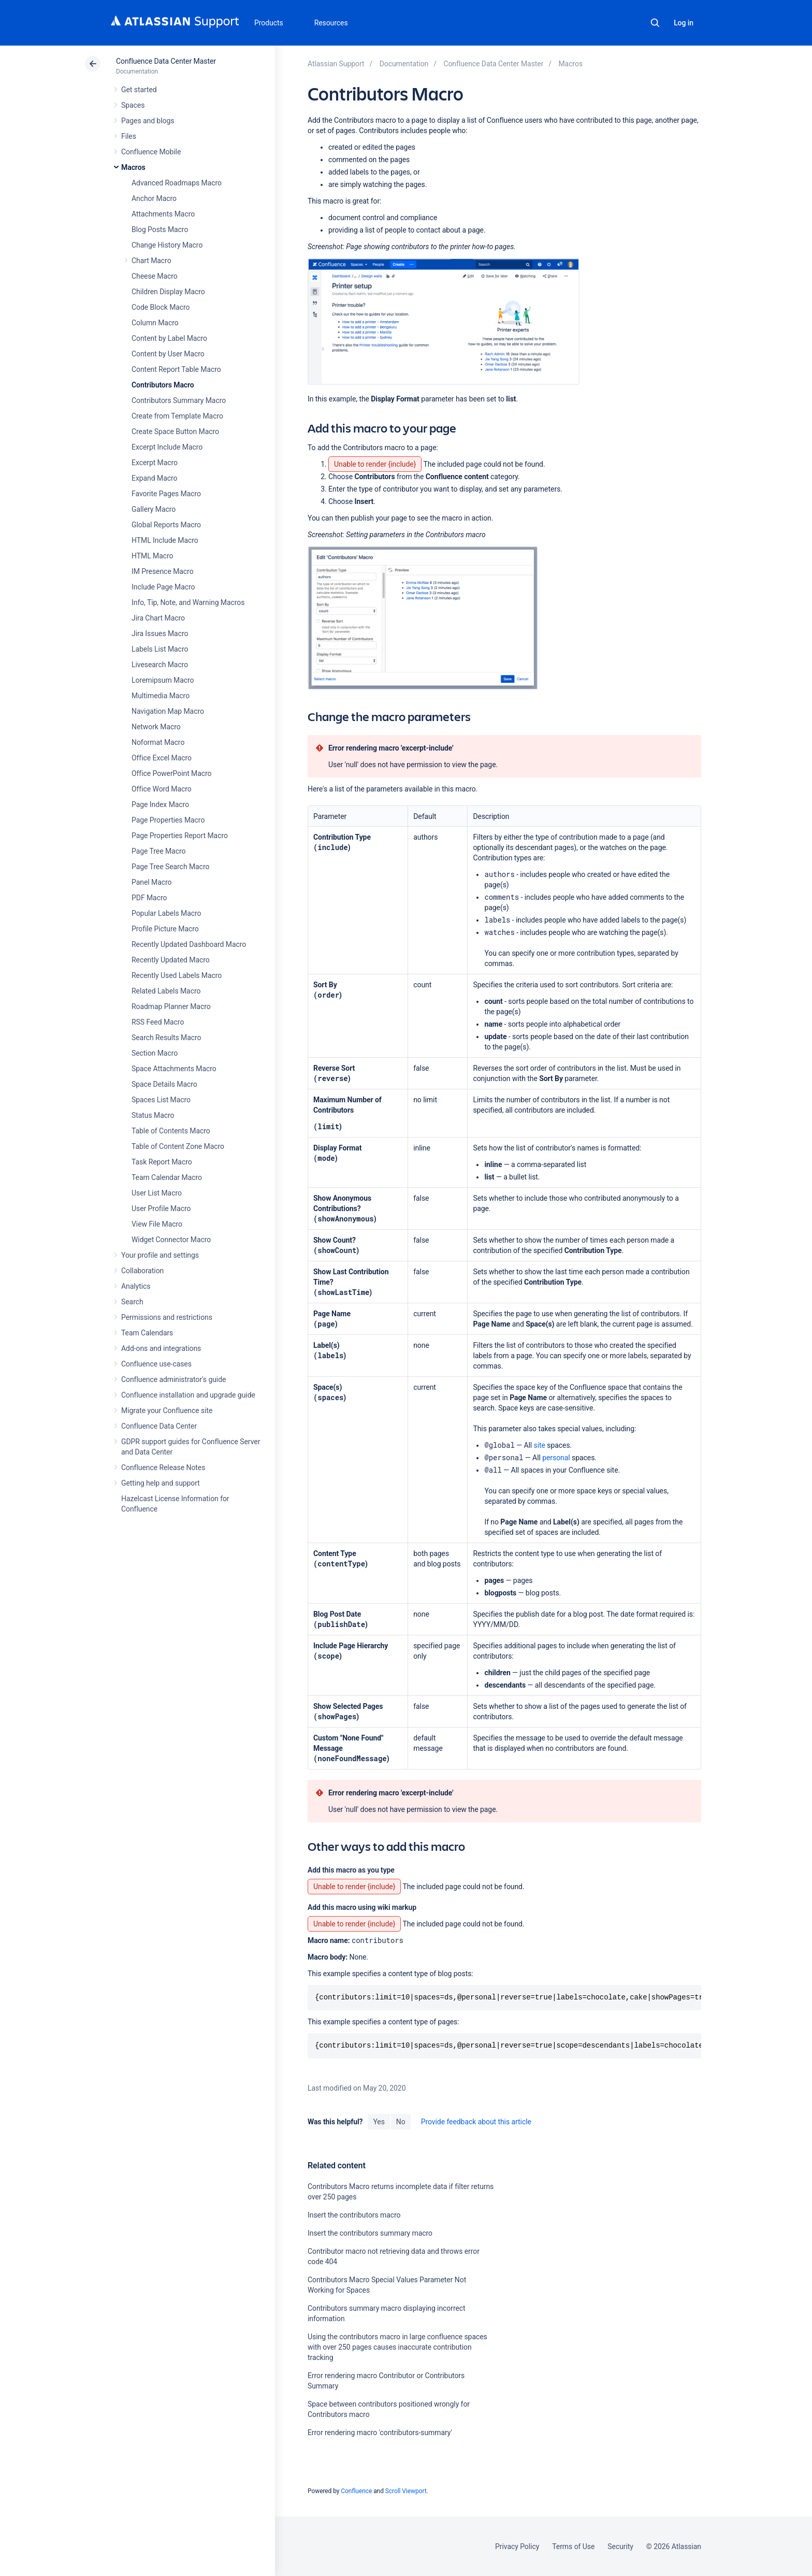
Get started (139, 89)
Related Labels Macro (166, 991)
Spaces (132, 105)
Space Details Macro (164, 1084)
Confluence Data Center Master (166, 61)
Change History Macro (167, 245)
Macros (133, 167)
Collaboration (142, 1271)
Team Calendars (147, 1333)
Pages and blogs (147, 121)
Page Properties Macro (168, 820)
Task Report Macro (162, 1162)
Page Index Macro (160, 804)
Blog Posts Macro (160, 229)
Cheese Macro (155, 276)
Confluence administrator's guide (173, 1379)
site (539, 1445)
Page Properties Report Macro (180, 835)
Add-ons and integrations (161, 1348)
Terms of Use (573, 2546)
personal (556, 1458)
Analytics (135, 1286)
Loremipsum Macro (163, 680)
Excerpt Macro (155, 462)
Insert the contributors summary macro (370, 2233)
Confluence (356, 2491)
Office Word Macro (162, 789)
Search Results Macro (166, 1037)
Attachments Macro (163, 214)
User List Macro (157, 1193)
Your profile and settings (160, 1255)
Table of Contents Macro (171, 1131)
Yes (378, 2122)
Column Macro (155, 323)
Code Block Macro (161, 307)
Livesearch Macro (160, 664)
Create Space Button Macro (175, 431)
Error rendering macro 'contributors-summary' (380, 2432)
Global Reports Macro (166, 525)
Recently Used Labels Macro (177, 975)
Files (128, 136)
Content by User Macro (168, 354)
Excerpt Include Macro (167, 447)
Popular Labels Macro (166, 913)
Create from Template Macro (177, 416)
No (400, 2122)
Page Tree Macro (158, 851)
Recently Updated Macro (171, 960)
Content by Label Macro (169, 338)
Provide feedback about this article (476, 2122)
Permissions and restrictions (166, 1317)
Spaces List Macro (161, 1100)
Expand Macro (154, 478)
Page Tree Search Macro (170, 866)
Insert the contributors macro (354, 2215)
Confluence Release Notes (163, 1467)
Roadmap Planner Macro (171, 1006)
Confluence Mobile (151, 152)
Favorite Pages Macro (166, 494)
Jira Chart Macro (158, 618)
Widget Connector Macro (171, 1239)
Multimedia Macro (161, 696)
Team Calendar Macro (167, 1177)
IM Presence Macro (163, 571)
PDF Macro (149, 898)
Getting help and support (160, 1483)
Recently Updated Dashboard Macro (189, 944)
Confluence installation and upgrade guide (188, 1395)
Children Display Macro (168, 291)
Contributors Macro (163, 385)
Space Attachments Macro (174, 1068)
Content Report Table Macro (176, 369)
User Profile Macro (161, 1208)
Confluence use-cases (156, 1364)
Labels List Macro (160, 649)
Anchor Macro (154, 198)
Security (620, 2546)
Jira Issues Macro (160, 633)
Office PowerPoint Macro (171, 773)
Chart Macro (151, 260)
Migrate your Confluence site (166, 1410)
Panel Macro (151, 882)
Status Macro (153, 1115)
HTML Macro (152, 556)
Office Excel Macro (162, 758)
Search (655, 23)
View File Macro (157, 1224)
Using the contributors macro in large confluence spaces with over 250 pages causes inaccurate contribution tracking (397, 2347)
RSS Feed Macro (158, 1022)
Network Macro (156, 727)
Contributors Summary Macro (179, 400)
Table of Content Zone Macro (178, 1146)
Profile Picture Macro (165, 929)
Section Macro (155, 1053)
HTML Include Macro (165, 540)
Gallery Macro (154, 509)
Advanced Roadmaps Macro (177, 183)
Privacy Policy (517, 2546)
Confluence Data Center (159, 1426)
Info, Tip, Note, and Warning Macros (188, 602)
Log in (683, 23)
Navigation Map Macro (168, 711)
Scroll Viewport (406, 2491)
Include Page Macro (163, 587)
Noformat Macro (158, 742)
